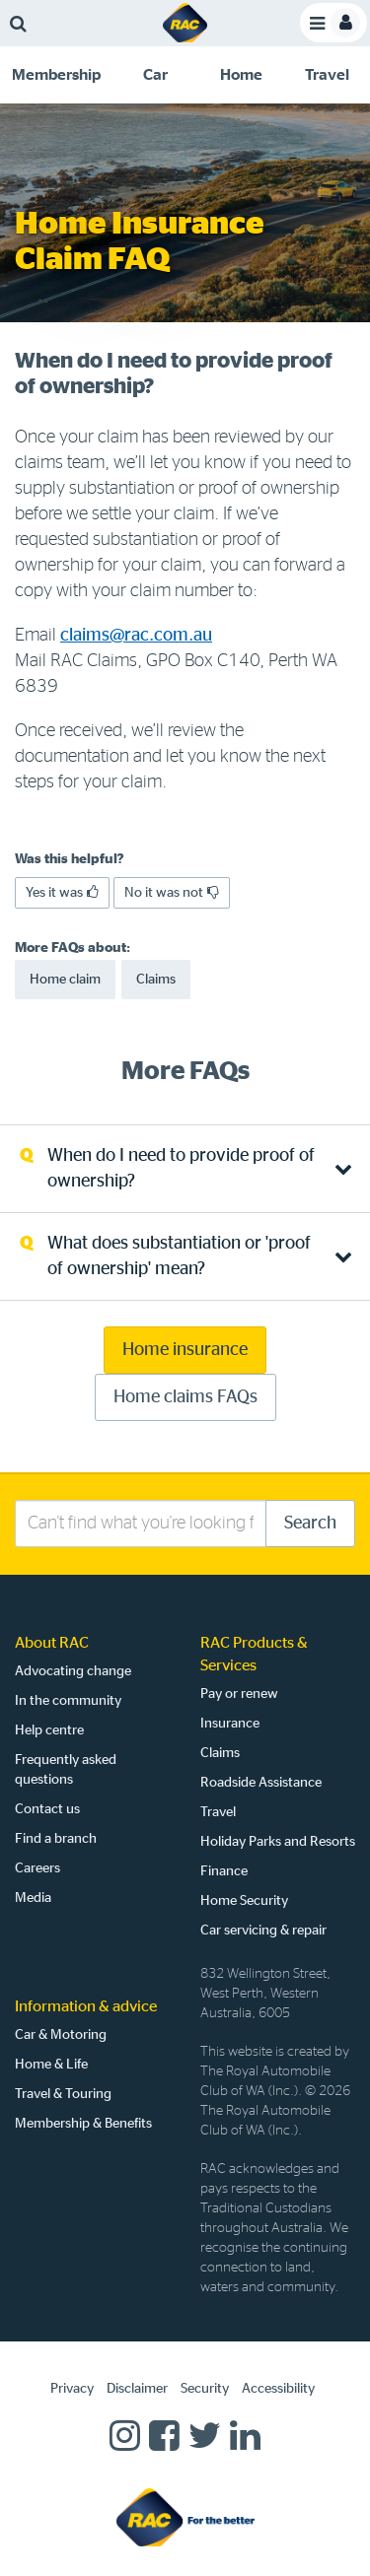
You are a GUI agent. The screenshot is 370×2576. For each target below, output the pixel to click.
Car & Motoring (61, 2035)
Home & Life (51, 2064)
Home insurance (185, 1350)
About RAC (52, 1643)
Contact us (47, 1809)
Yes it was (62, 892)
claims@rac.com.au (136, 635)
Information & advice (86, 2006)
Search (310, 1523)
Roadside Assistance (261, 1783)
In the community (68, 1701)
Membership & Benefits (83, 2124)
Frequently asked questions (65, 1770)
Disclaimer (137, 2389)
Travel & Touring (63, 2094)
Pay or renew (239, 1694)
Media (33, 1898)
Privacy (72, 2389)
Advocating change (73, 1671)
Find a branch (56, 1839)
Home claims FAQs (185, 1397)
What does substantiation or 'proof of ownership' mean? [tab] (179, 1256)
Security (205, 2389)
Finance (224, 1871)
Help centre (49, 1730)
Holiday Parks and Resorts (277, 1842)
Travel (218, 1812)
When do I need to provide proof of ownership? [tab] (181, 1168)
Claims (156, 979)
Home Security (244, 1901)
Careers (37, 1868)
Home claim (65, 979)
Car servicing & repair (263, 1930)
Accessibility (278, 2389)
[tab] (56, 75)
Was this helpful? (69, 859)
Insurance (229, 1723)
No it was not (171, 892)
